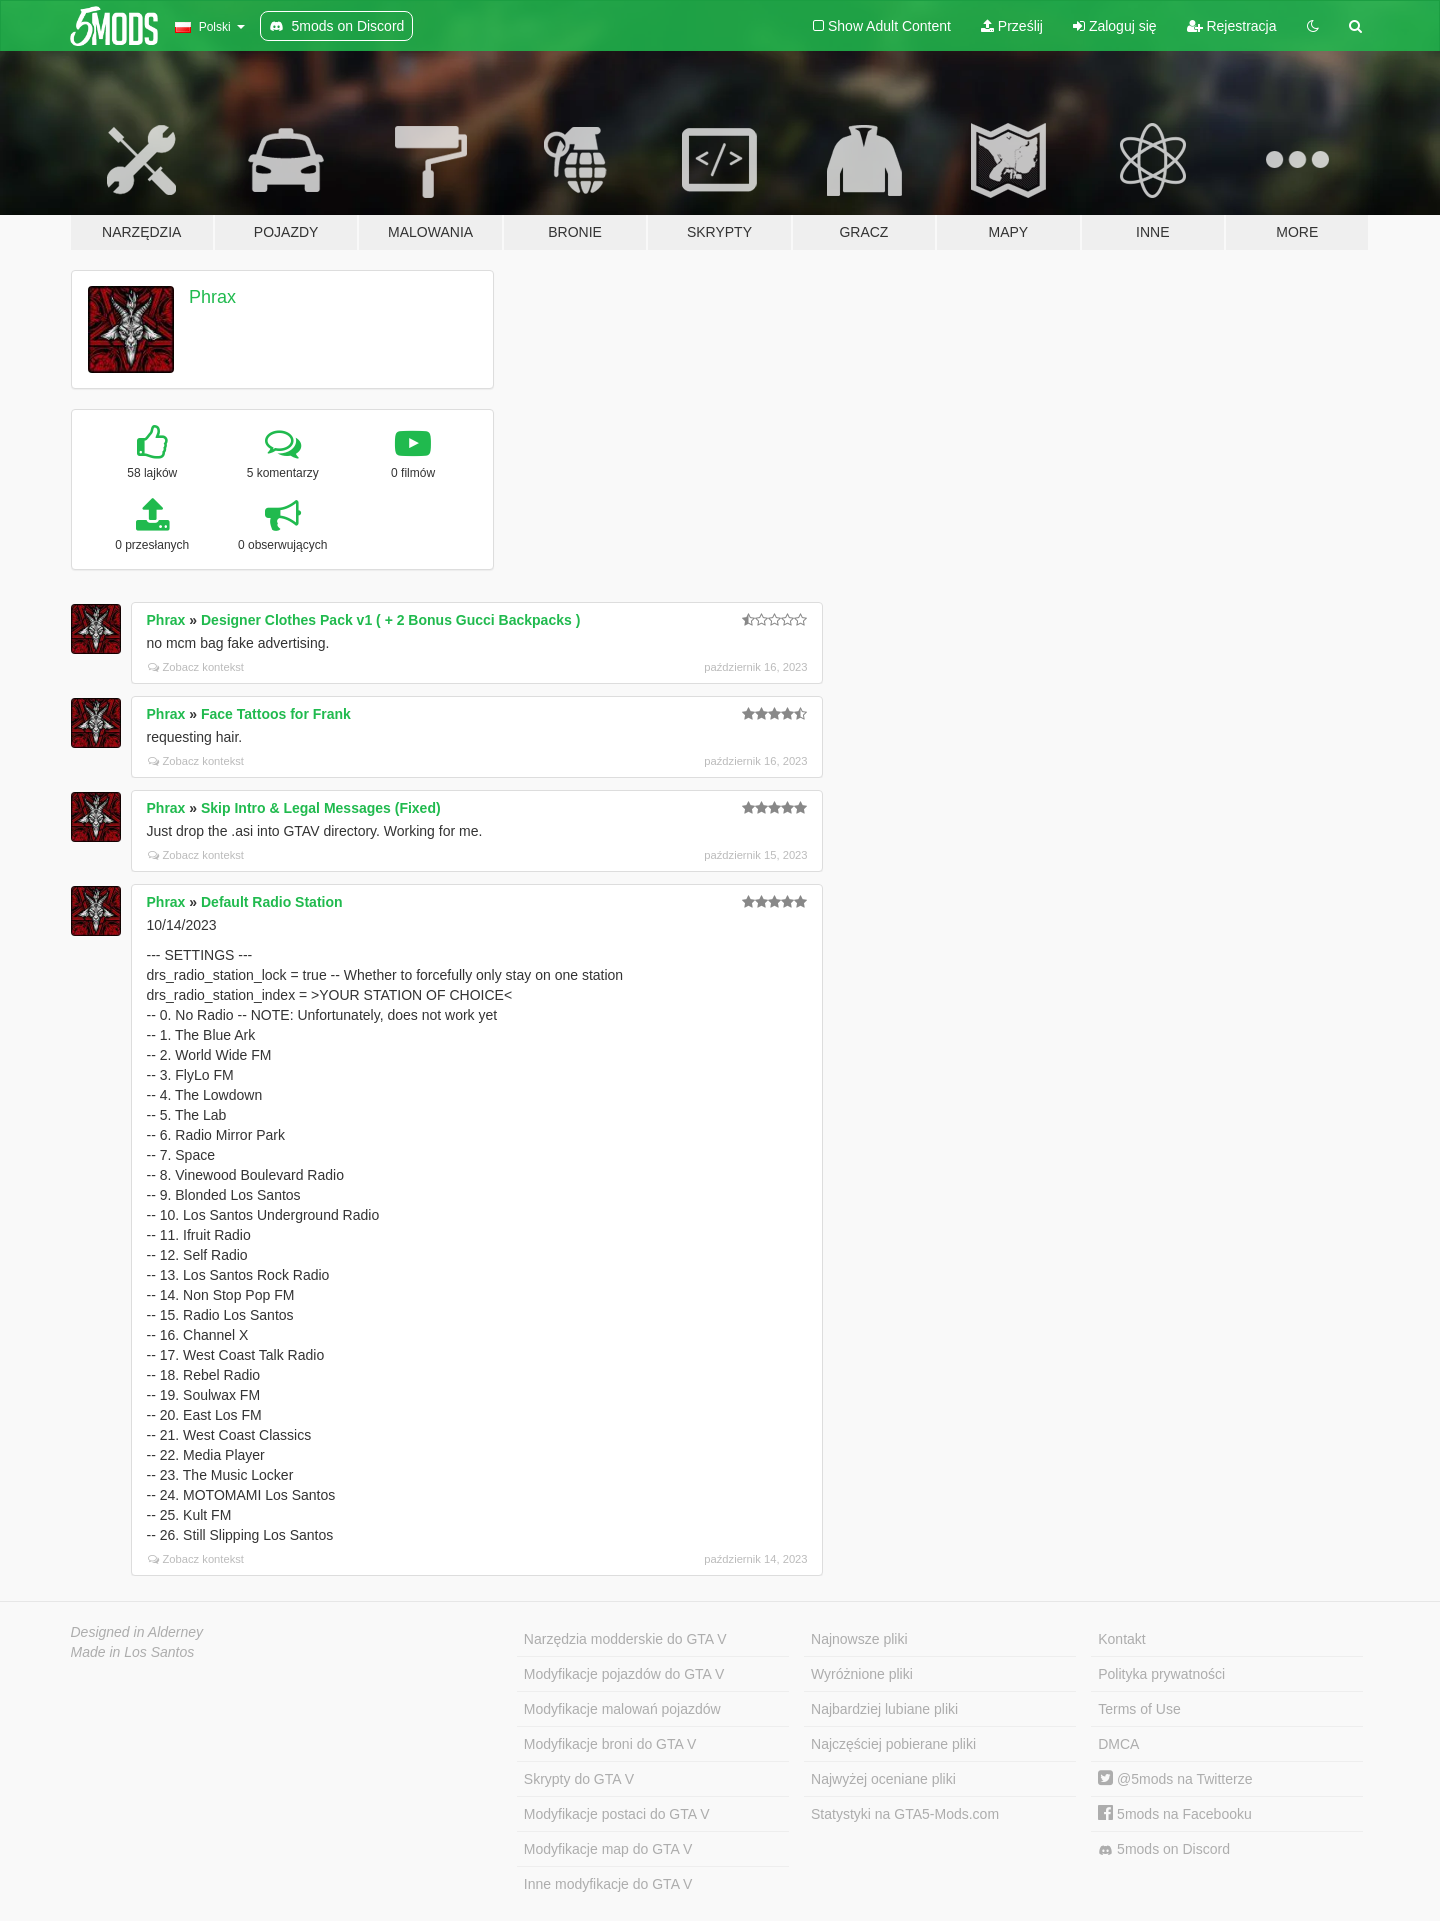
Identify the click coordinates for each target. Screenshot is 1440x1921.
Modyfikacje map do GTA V (608, 1849)
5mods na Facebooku (1175, 1814)
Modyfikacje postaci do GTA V (617, 1814)
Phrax (212, 297)
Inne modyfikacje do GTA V (608, 1884)
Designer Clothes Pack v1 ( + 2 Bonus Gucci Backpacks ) (390, 620)
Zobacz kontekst (196, 667)
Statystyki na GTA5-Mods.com (905, 1814)
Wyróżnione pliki (862, 1674)
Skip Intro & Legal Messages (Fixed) (321, 808)
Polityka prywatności (1161, 1674)
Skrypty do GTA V (579, 1779)
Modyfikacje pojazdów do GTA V (624, 1674)
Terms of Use (1139, 1709)
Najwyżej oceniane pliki (883, 1779)
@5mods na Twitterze (1175, 1779)
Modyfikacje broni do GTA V (610, 1744)
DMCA (1118, 1744)
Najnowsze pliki (859, 1639)
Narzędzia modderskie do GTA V (625, 1639)
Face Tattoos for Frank (276, 714)
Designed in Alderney (137, 1632)
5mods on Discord (1164, 1849)
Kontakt (1121, 1639)
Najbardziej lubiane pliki (884, 1709)
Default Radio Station (272, 902)
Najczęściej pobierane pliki (893, 1744)
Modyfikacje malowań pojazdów (622, 1709)
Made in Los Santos (133, 1652)
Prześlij (1012, 26)
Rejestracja (1232, 26)
